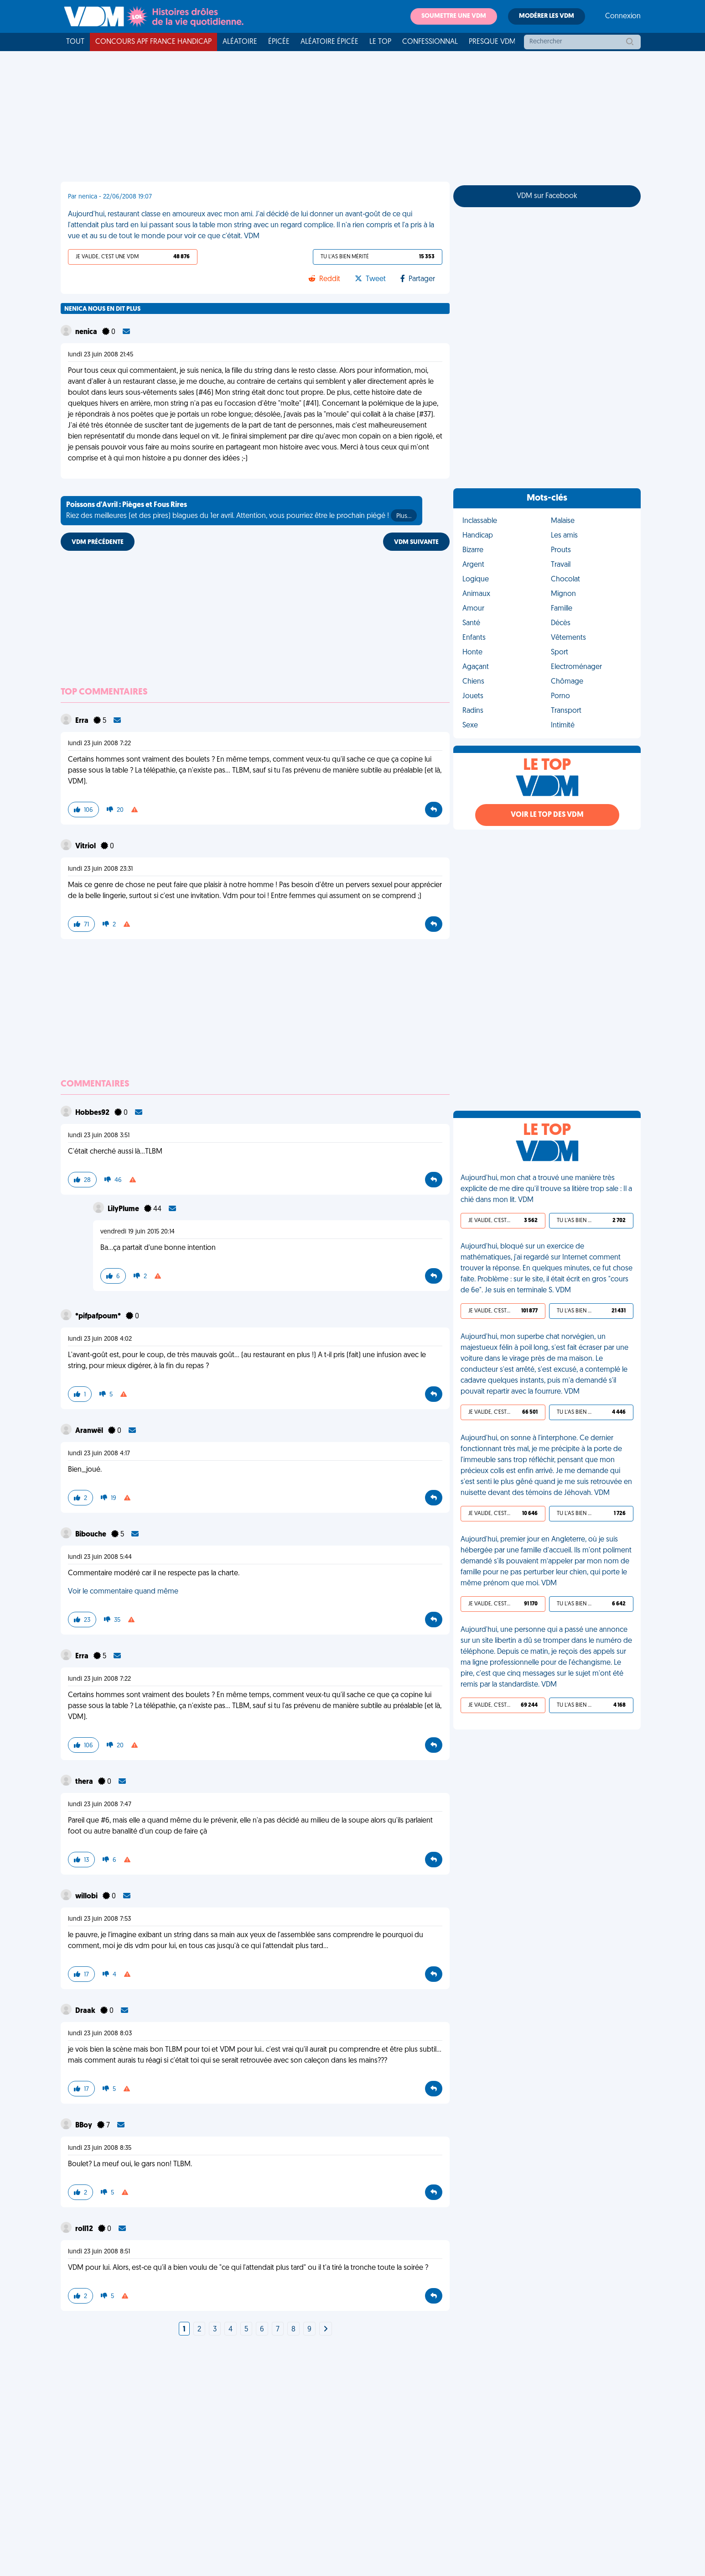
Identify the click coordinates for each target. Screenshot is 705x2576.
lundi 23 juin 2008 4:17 (99, 1453)
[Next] (326, 2329)
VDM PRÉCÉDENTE (98, 542)
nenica (86, 332)
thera (84, 1782)
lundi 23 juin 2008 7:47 (99, 1804)
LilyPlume (124, 1209)
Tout (75, 42)
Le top (380, 42)
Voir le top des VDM (547, 815)
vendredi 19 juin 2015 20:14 (137, 1231)
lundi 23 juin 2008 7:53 (99, 1919)
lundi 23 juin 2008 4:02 (100, 1339)
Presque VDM (492, 42)
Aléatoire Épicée (329, 42)
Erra (82, 721)
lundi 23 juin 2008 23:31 (100, 869)
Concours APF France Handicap (153, 42)
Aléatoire (240, 42)
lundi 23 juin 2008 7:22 (99, 743)
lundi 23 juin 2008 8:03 (100, 2033)
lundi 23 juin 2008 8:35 (99, 2148)
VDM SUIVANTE (416, 542)
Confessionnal (430, 42)
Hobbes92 (93, 1113)
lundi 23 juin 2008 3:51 (99, 1135)
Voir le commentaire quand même (123, 1591)
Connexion (623, 16)
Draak (86, 2011)
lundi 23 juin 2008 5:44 (100, 1557)
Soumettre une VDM (453, 16)
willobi (87, 1896)
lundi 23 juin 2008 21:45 (100, 354)
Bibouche (91, 1534)
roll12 (84, 2229)
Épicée (279, 42)
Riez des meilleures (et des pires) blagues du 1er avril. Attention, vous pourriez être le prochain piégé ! (241, 512)
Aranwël (89, 1431)
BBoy (84, 2125)
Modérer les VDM (546, 16)
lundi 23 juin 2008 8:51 (99, 2251)
